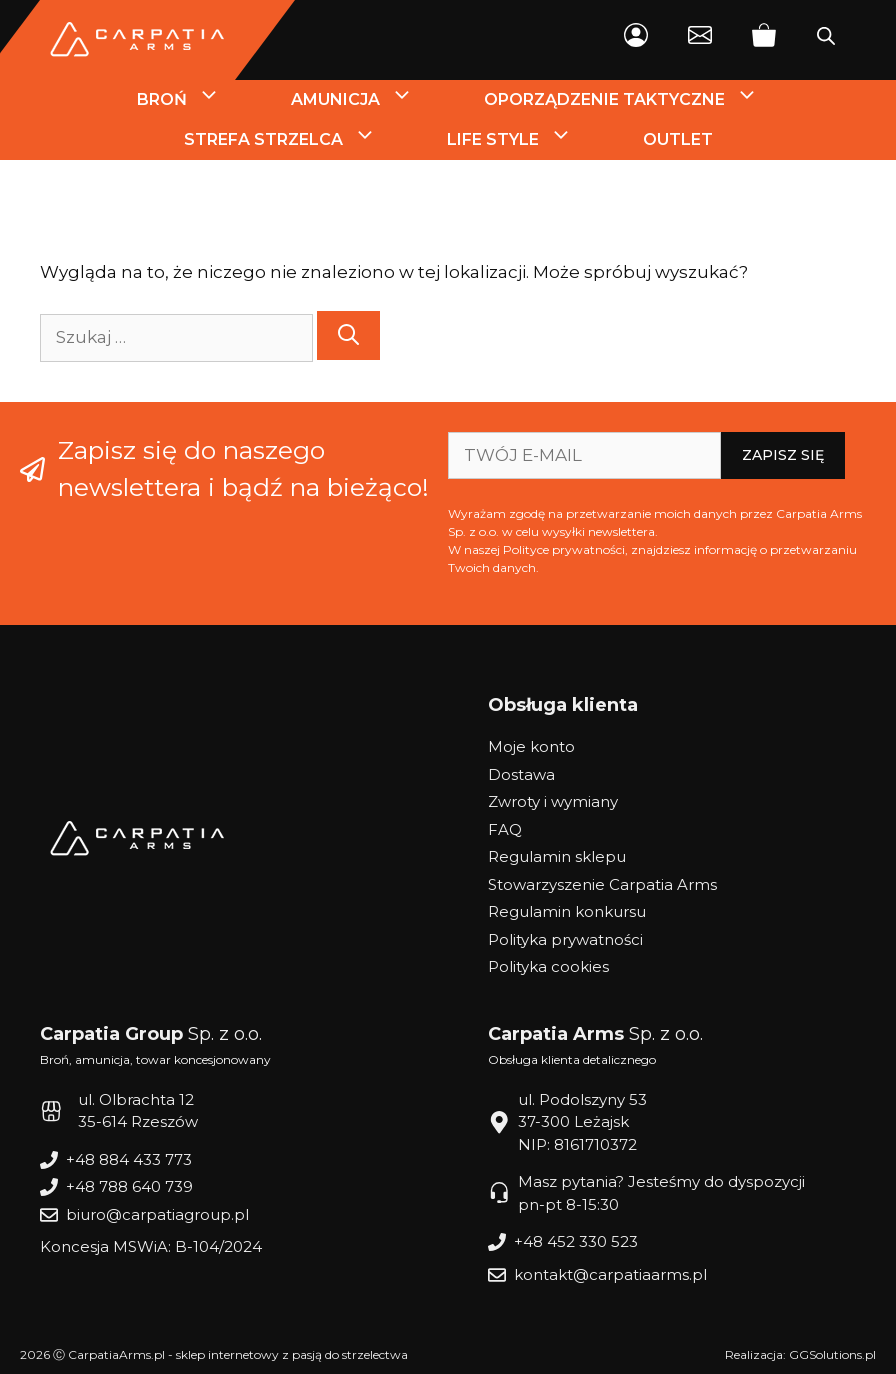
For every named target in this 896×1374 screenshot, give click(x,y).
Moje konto (531, 746)
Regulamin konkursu (567, 911)
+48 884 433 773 (129, 1159)
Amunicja (370, 100)
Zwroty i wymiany (553, 801)
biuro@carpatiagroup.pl (157, 1214)
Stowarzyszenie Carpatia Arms (602, 884)
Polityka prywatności (565, 939)
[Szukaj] (348, 335)
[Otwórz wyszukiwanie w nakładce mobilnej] (826, 40)
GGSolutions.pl (832, 1354)
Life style (527, 140)
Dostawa (521, 774)
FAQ (505, 829)
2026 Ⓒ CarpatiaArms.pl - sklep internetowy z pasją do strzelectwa (214, 1354)
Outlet (678, 139)
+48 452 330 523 (576, 1241)
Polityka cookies (548, 966)
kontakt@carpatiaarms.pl (610, 1274)
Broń (196, 100)
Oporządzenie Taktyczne (639, 100)
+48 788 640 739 (129, 1186)
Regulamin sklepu (557, 856)
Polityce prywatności (564, 549)
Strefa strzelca (298, 140)
